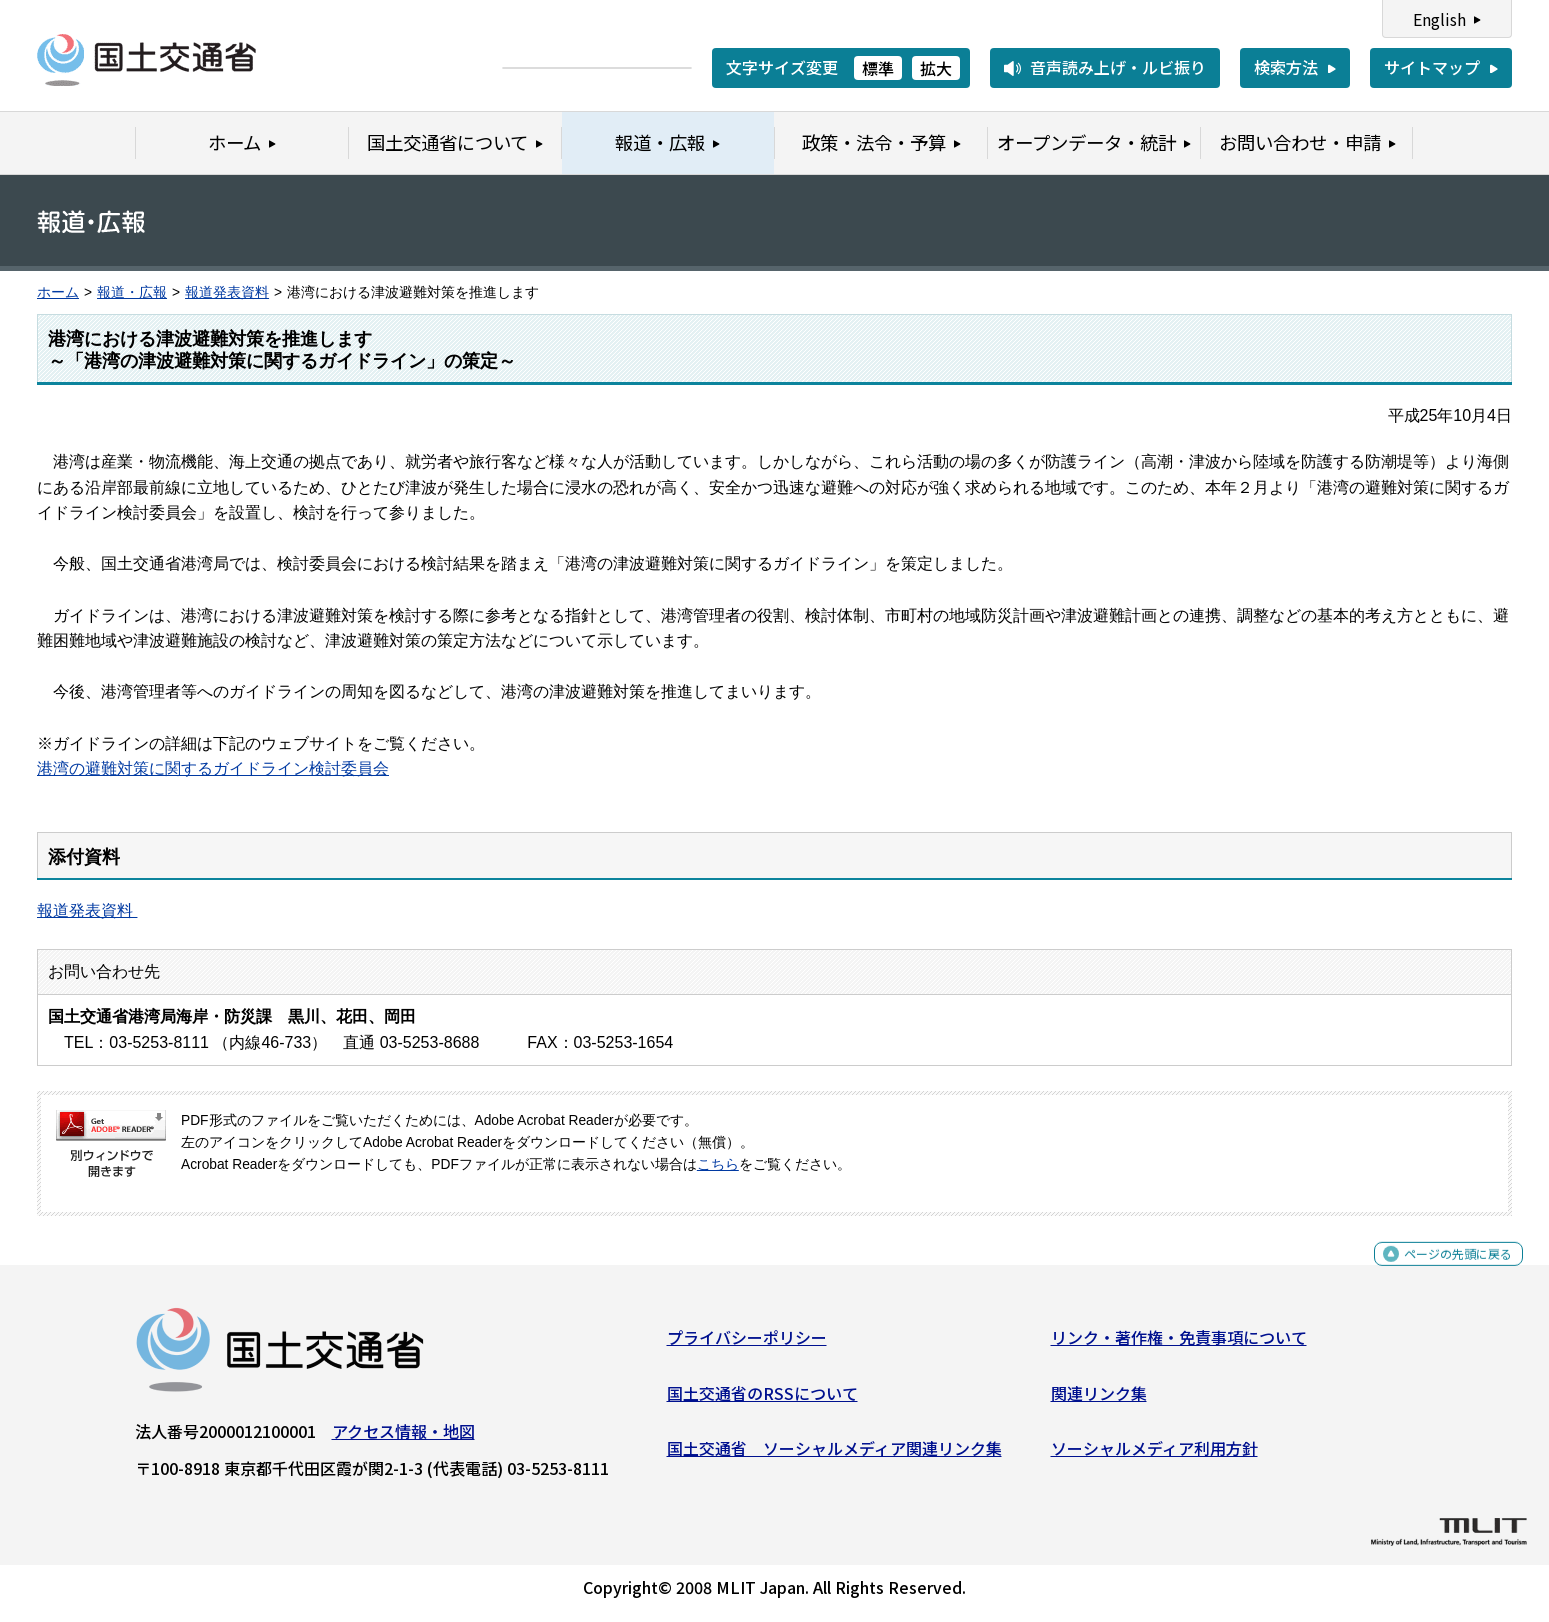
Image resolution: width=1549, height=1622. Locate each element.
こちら (718, 1164)
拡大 (936, 68)
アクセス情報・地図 (403, 1439)
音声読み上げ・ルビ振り (1118, 67)
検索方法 (1286, 67)
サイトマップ (1432, 67)
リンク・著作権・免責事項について (1179, 1345)
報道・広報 (132, 292)
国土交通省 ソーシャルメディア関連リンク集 (834, 1456)
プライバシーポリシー (747, 1345)
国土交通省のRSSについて (762, 1400)
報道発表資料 (227, 292)
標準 (878, 68)
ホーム (58, 292)
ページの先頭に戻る (1441, 1272)
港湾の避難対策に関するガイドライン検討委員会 (213, 768)
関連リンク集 (1099, 1400)
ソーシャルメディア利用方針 (1154, 1456)
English (1439, 19)
